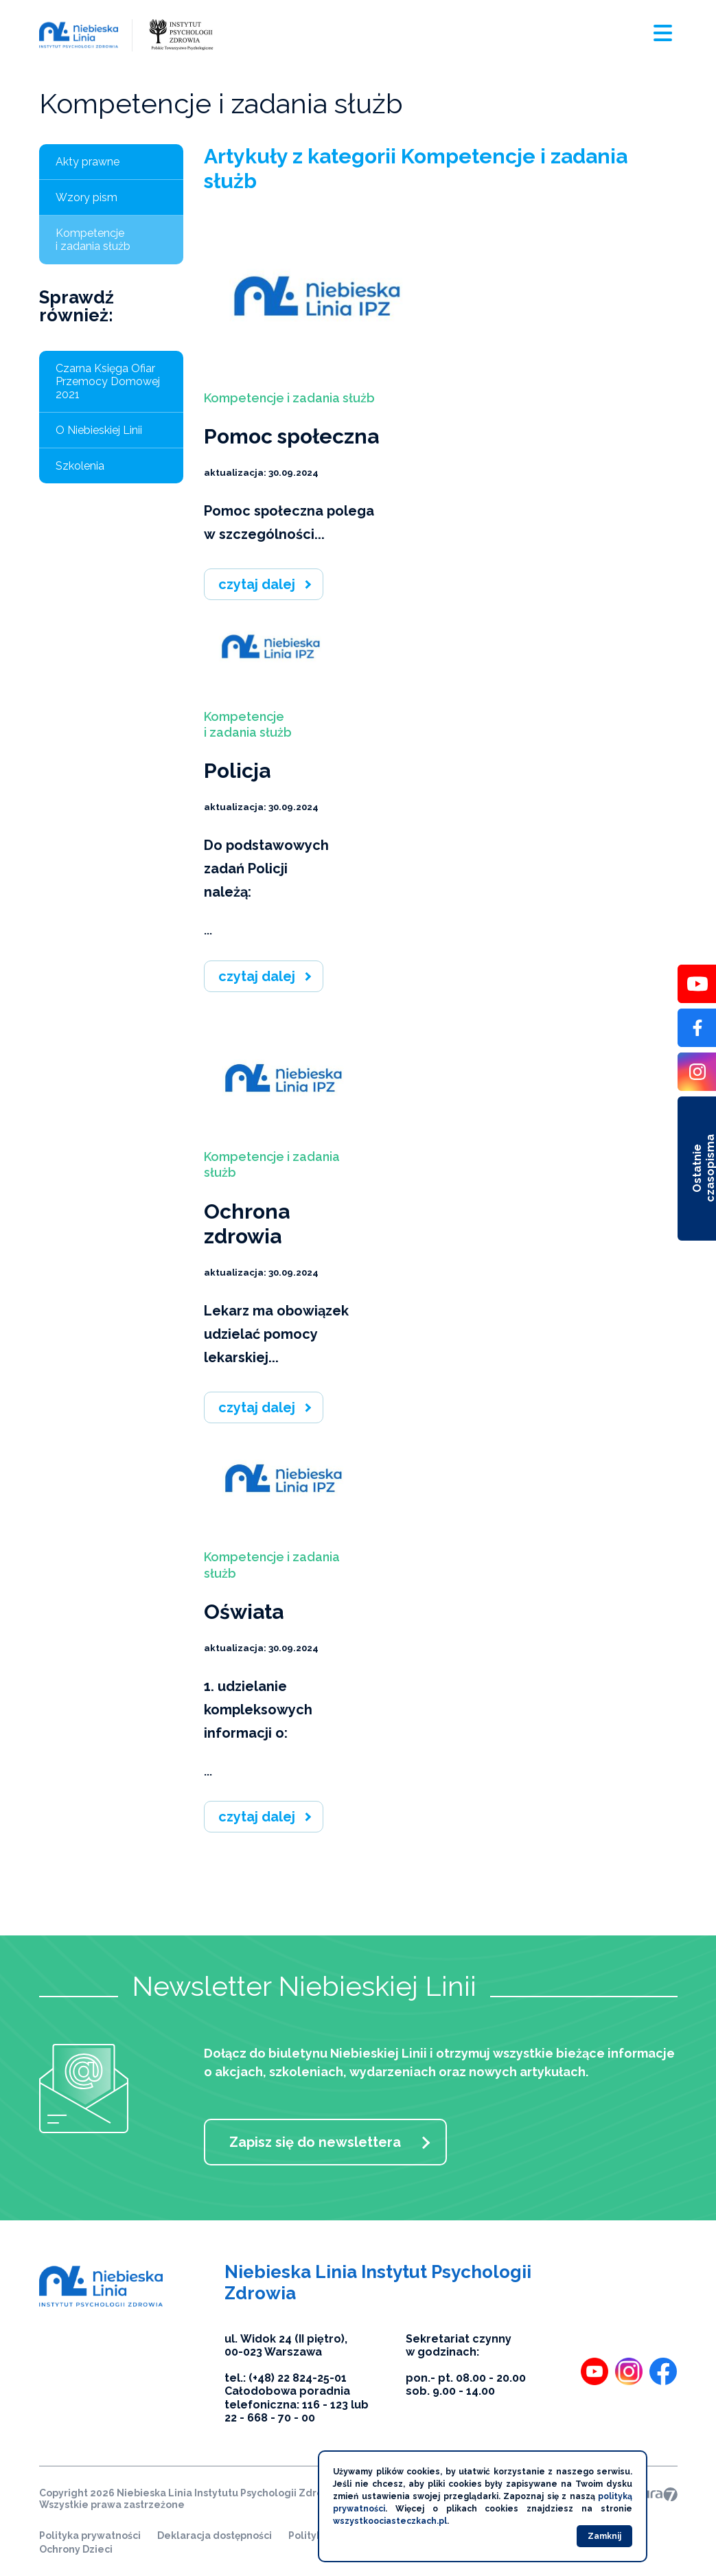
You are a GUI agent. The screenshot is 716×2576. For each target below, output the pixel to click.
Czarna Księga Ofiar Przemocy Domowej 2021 (108, 381)
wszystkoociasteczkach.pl (390, 2521)
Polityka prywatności (90, 2535)
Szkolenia (80, 465)
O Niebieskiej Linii (99, 430)
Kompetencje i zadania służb (93, 240)
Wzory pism (86, 197)
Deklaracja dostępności (214, 2535)
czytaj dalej (256, 584)
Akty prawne (87, 161)
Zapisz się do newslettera (315, 2142)
